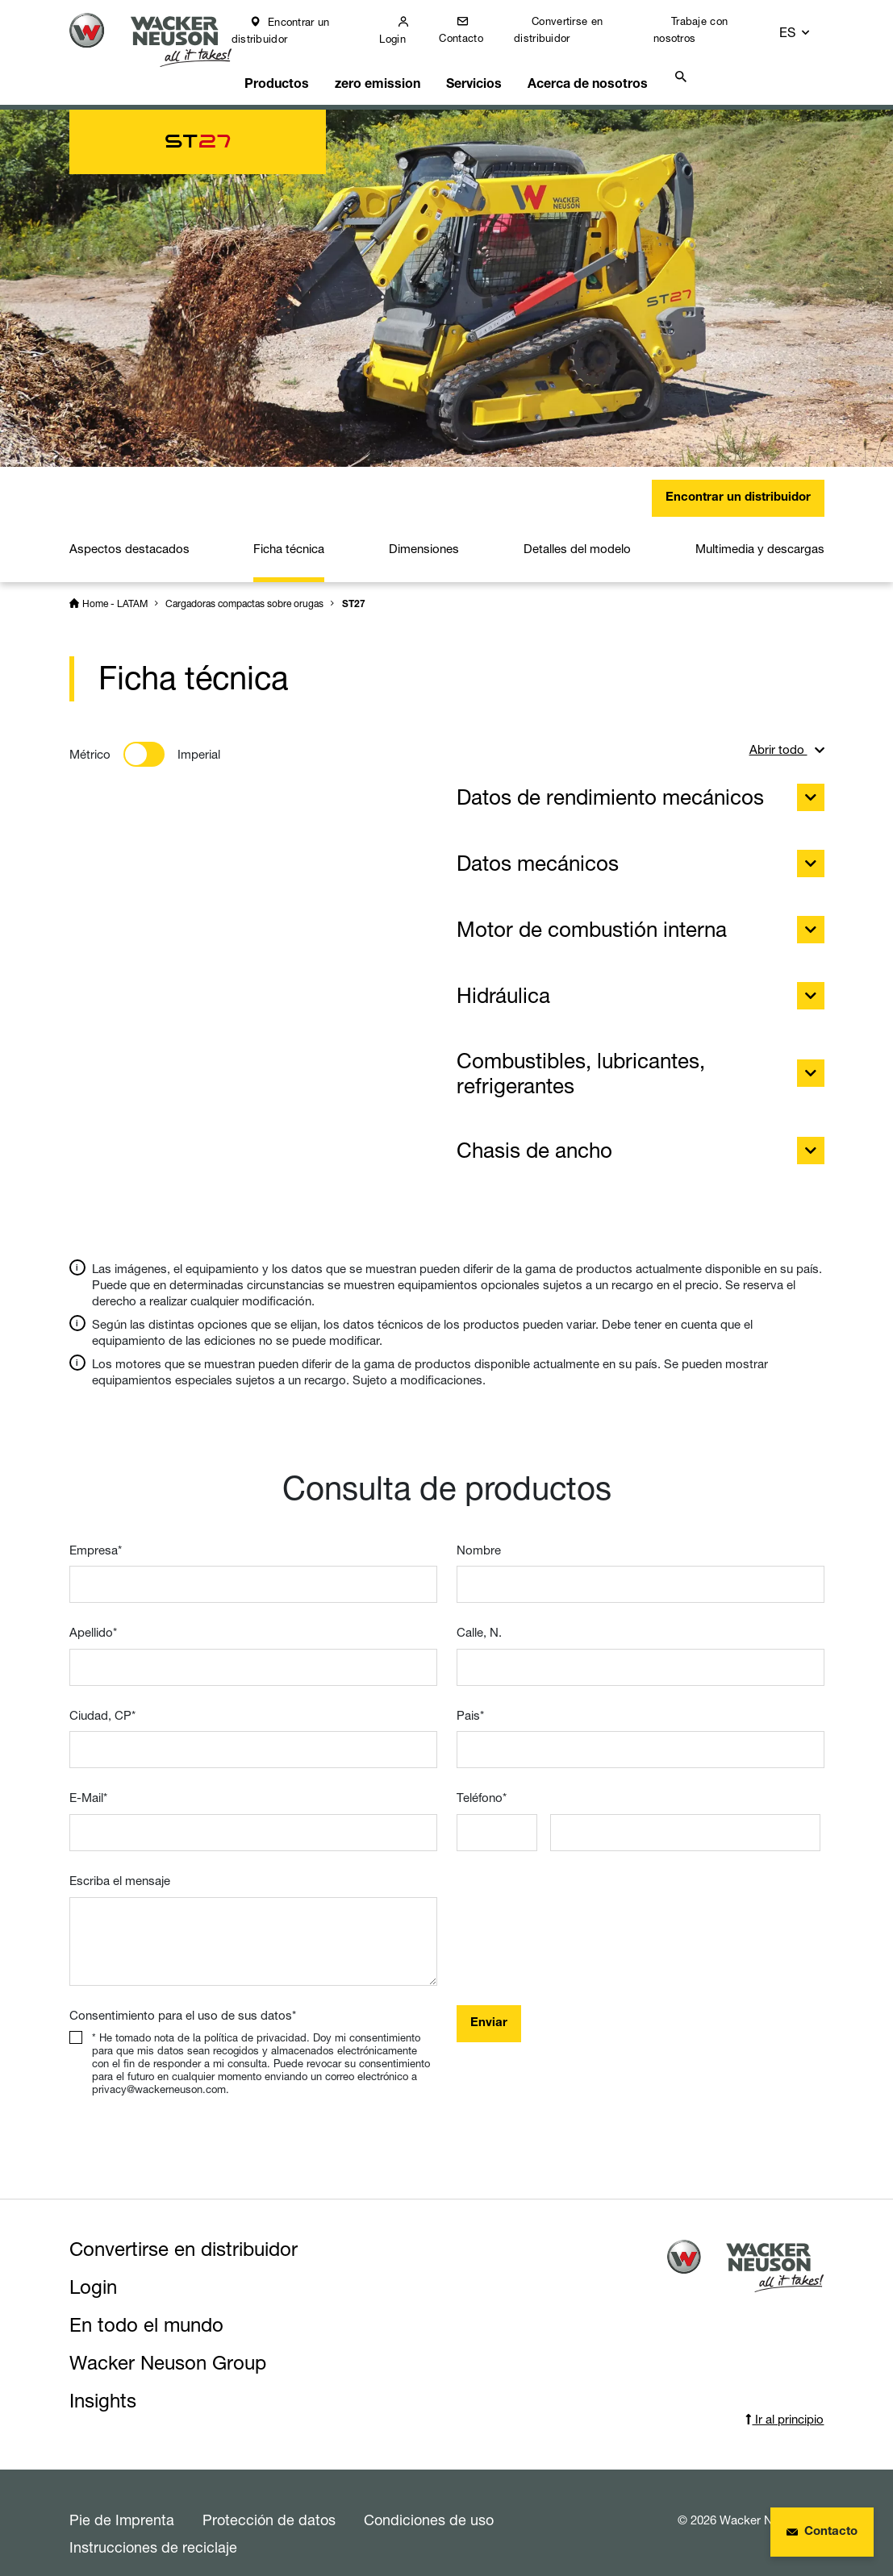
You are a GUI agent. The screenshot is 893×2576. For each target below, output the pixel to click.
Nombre (479, 1539)
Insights (102, 2390)
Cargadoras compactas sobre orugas (244, 593)
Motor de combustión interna (640, 919)
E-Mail (88, 1787)
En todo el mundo (146, 2314)
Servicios (483, 70)
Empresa (95, 1539)
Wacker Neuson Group (167, 2352)
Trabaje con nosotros (703, 29)
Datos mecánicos (640, 853)
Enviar (488, 2013)
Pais (470, 1704)
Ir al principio (784, 2408)
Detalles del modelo (577, 538)
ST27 (353, 594)
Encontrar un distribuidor (297, 30)
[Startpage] (158, 41)
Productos (290, 70)
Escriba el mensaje (119, 1870)
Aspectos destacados (129, 538)
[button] (809, 30)
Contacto (475, 37)
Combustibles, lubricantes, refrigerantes (640, 1063)
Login (407, 38)
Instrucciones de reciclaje (153, 2536)
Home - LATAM (115, 593)
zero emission (388, 70)
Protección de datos (269, 2509)
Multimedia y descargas (759, 538)
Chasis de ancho (640, 1140)
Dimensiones (424, 538)
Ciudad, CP (102, 1704)
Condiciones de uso (429, 2509)
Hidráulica (640, 985)
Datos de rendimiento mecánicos (640, 787)
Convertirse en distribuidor (572, 29)
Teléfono (482, 1787)
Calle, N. (479, 1621)
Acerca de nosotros (593, 70)
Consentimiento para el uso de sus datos (182, 2004)
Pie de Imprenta (121, 2509)
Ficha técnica (288, 538)
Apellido (93, 1621)
